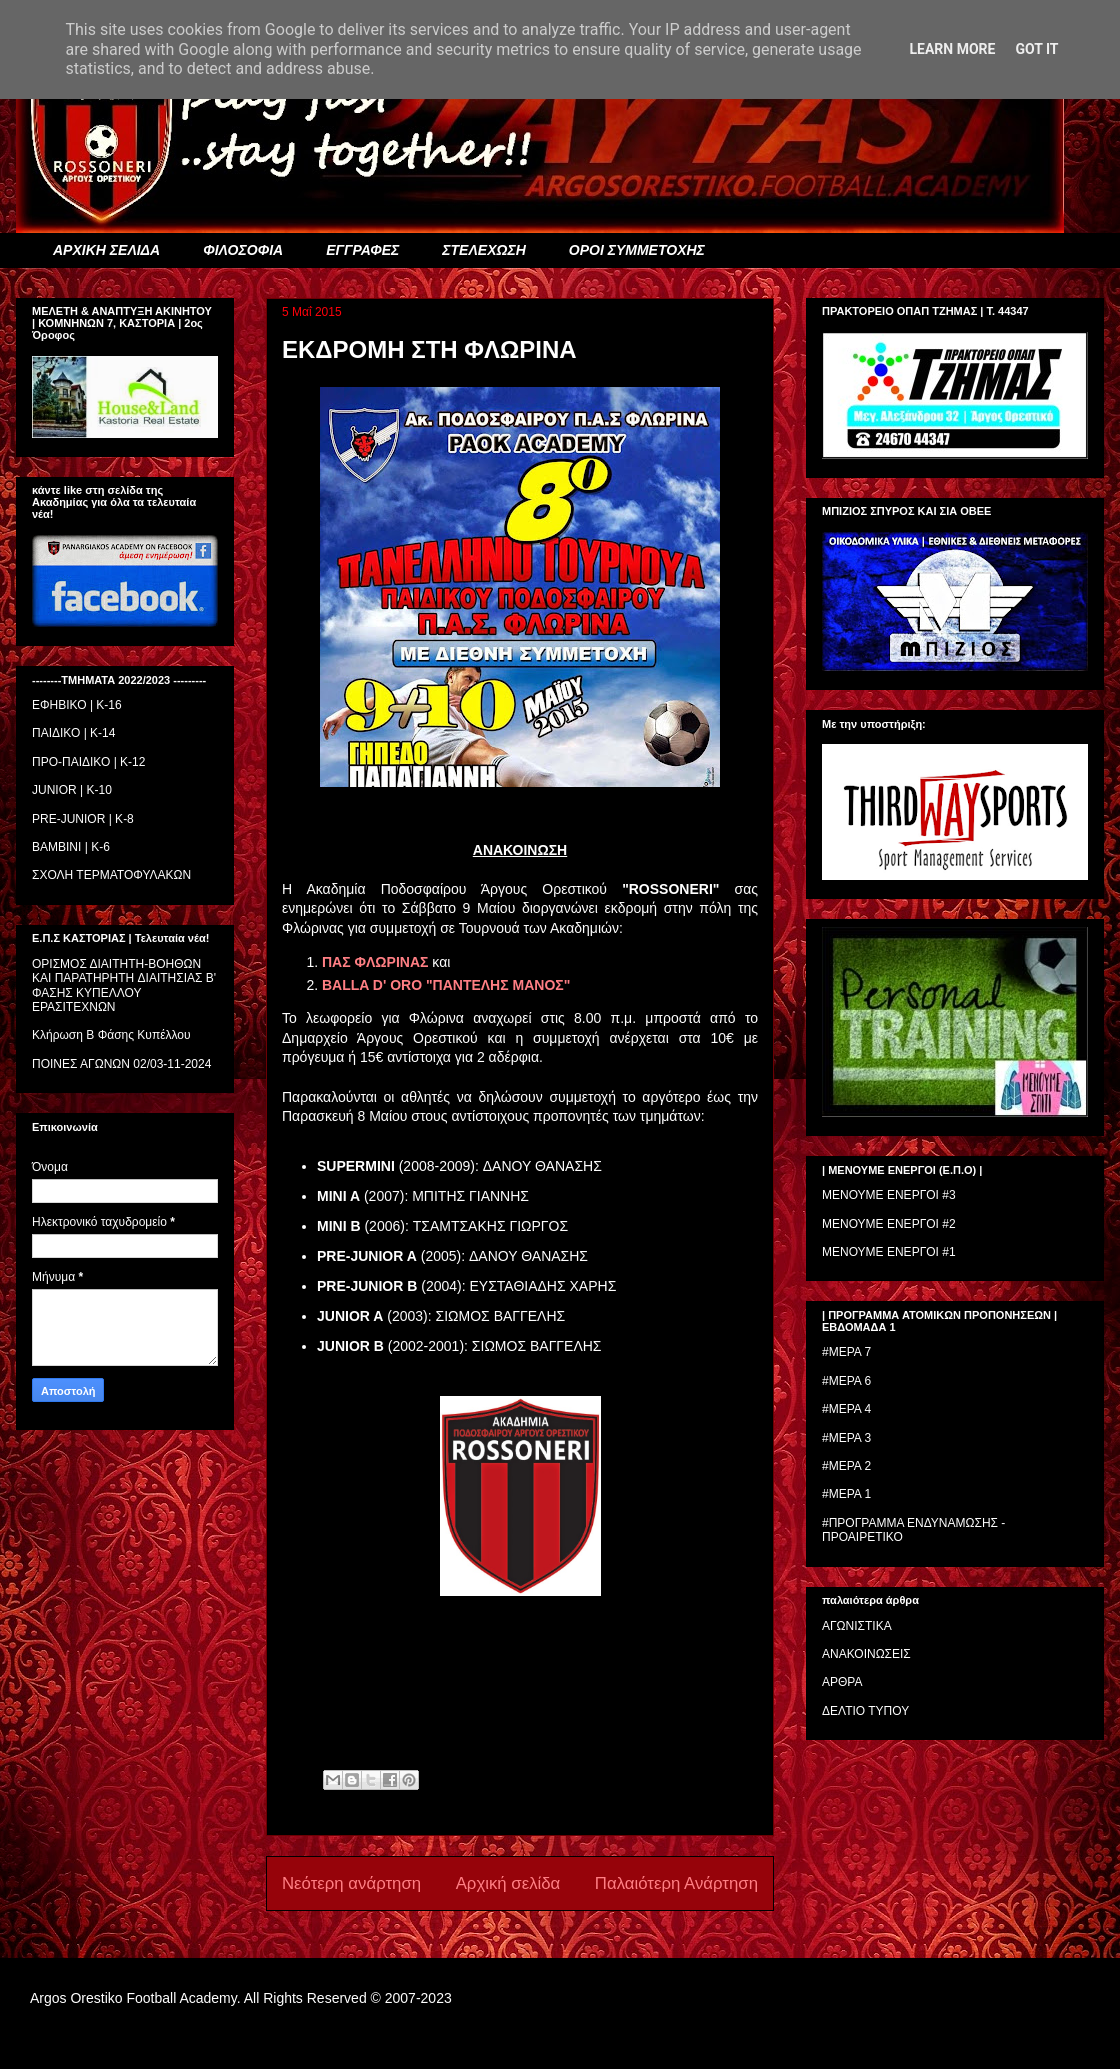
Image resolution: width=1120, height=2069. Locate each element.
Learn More (952, 49)
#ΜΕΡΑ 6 (846, 1381)
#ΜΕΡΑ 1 (846, 1494)
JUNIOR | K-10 (72, 790)
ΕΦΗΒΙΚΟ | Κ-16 (77, 705)
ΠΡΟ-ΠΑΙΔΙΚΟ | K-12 (88, 762)
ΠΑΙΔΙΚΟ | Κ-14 (73, 733)
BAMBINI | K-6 (71, 847)
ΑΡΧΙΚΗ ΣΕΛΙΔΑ (106, 250)
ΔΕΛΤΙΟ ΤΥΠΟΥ (865, 1711)
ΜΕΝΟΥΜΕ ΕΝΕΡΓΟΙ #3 (889, 1195)
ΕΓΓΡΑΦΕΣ (362, 250)
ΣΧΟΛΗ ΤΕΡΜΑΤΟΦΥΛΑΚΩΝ (111, 875)
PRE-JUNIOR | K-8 (83, 819)
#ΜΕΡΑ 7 (846, 1352)
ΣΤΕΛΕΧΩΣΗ (483, 250)
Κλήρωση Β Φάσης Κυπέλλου (111, 1035)
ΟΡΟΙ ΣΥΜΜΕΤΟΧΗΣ (637, 250)
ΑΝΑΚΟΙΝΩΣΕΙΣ (866, 1654)
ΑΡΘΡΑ (842, 1682)
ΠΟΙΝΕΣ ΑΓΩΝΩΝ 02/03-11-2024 (121, 1064)
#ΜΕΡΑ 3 (846, 1438)
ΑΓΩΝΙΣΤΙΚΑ (857, 1626)
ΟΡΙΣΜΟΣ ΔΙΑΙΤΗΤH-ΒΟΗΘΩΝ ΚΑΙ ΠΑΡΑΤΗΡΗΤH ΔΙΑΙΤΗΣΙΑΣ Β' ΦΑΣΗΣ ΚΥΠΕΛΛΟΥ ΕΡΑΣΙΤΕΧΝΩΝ (124, 985)
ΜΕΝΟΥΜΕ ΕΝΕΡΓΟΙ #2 (889, 1224)
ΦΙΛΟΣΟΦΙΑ (243, 250)
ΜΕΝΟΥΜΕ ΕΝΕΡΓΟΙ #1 (889, 1252)
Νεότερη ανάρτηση (351, 1883)
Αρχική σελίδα (508, 1883)
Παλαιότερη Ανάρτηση (676, 1883)
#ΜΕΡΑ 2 (846, 1466)
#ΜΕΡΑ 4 (846, 1409)
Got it (1036, 49)
